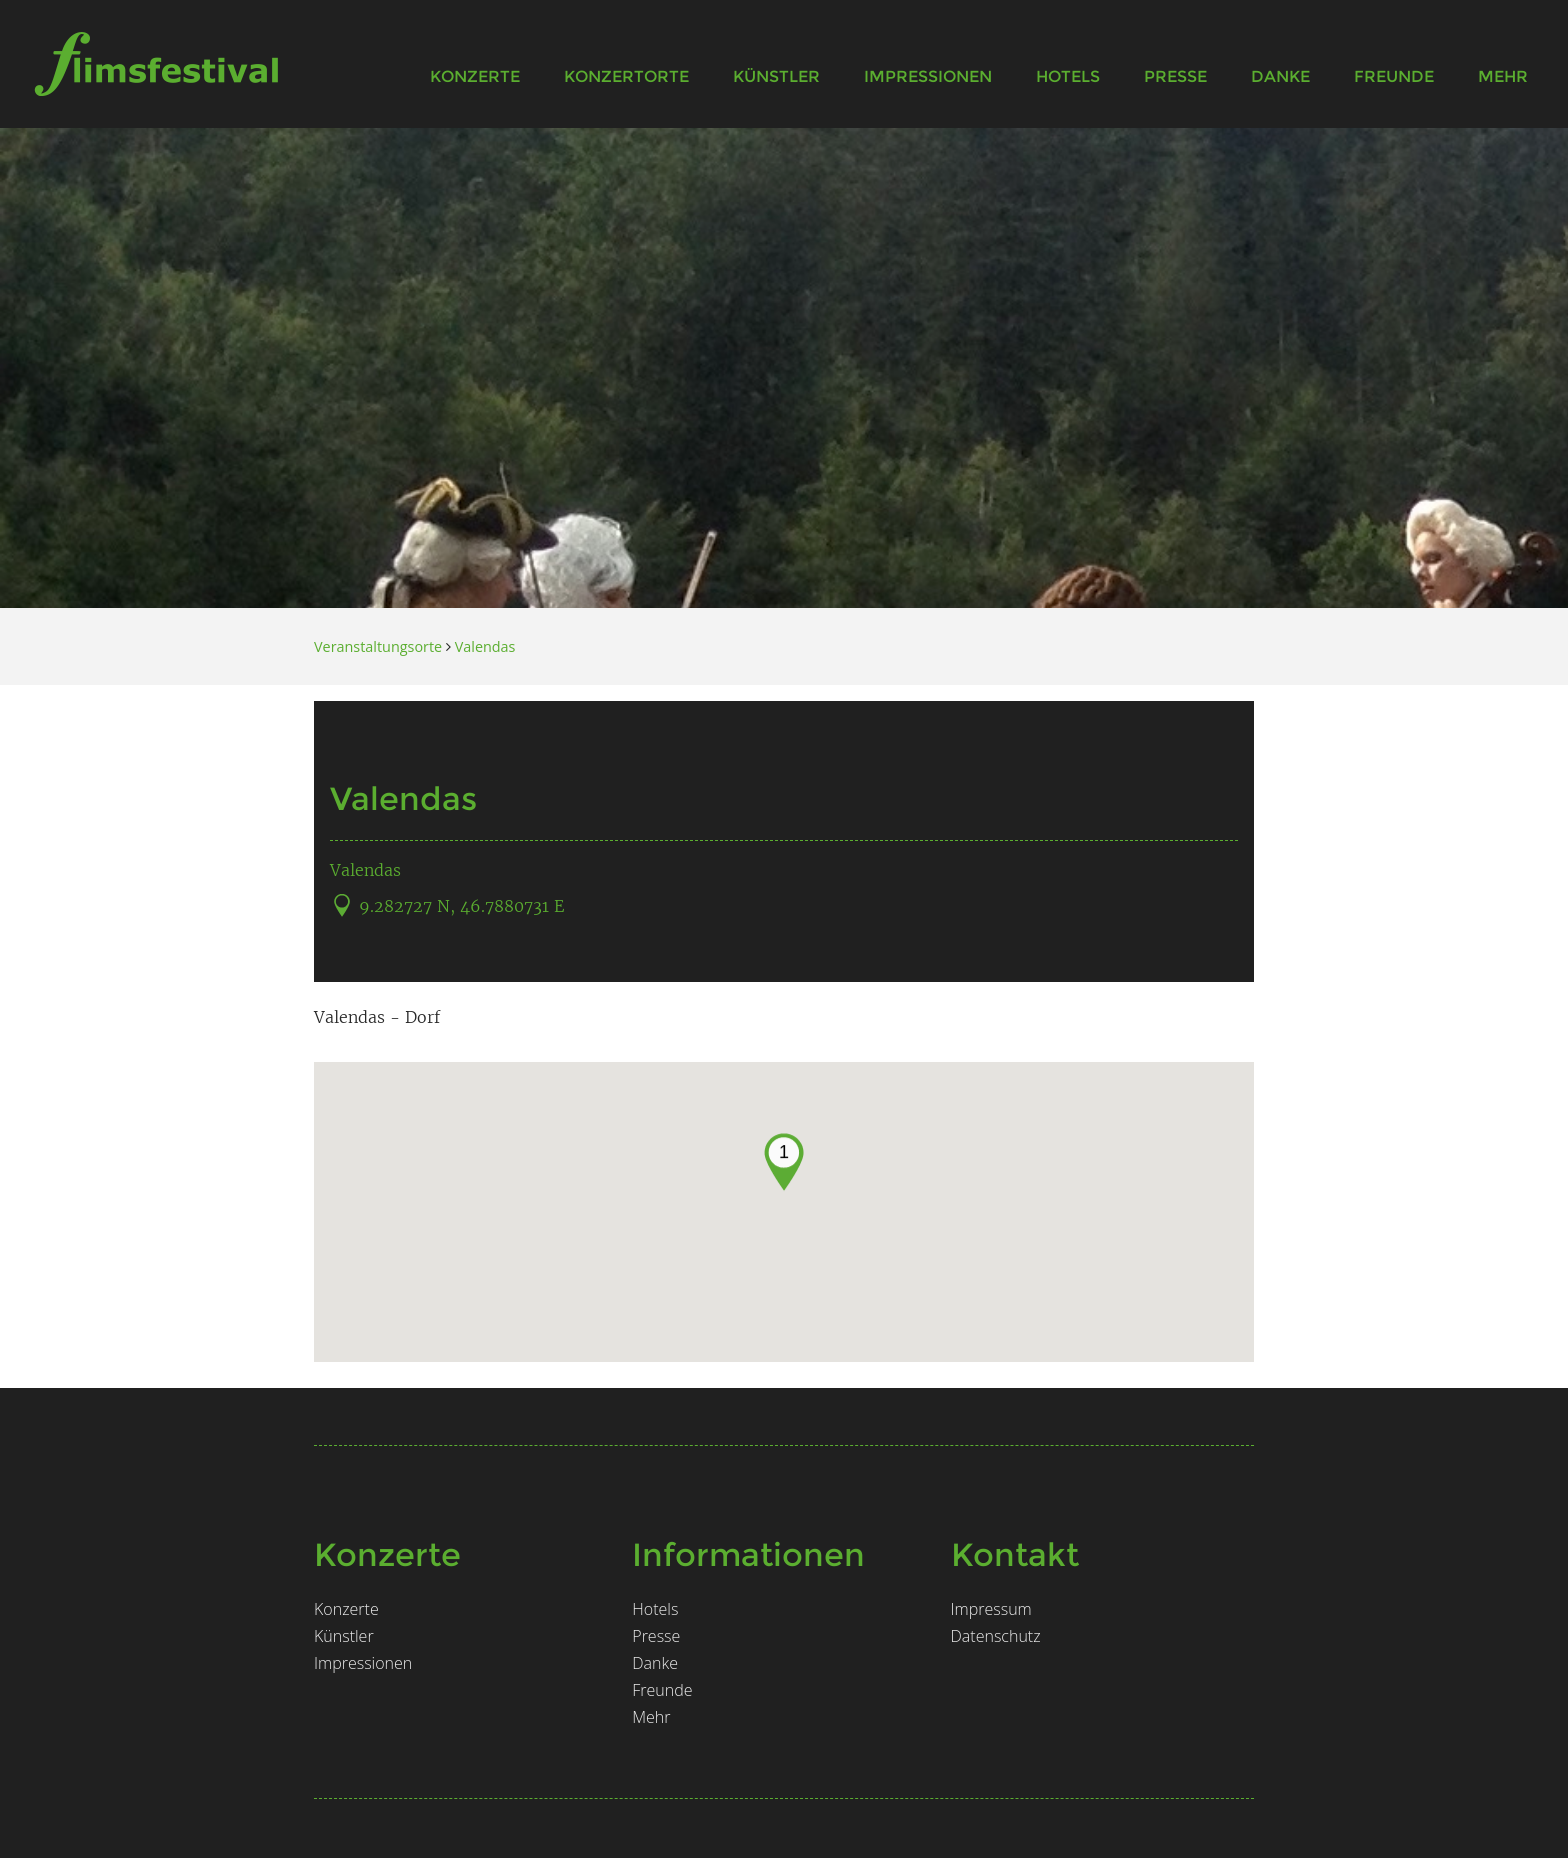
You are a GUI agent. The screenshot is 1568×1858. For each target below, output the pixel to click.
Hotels (1068, 76)
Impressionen (928, 76)
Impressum (991, 1609)
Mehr (1503, 76)
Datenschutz (996, 1636)
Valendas (485, 646)
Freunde (1394, 76)
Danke (1280, 76)
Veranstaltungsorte (378, 646)
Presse (1175, 76)
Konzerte (475, 76)
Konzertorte (626, 76)
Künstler (776, 76)
